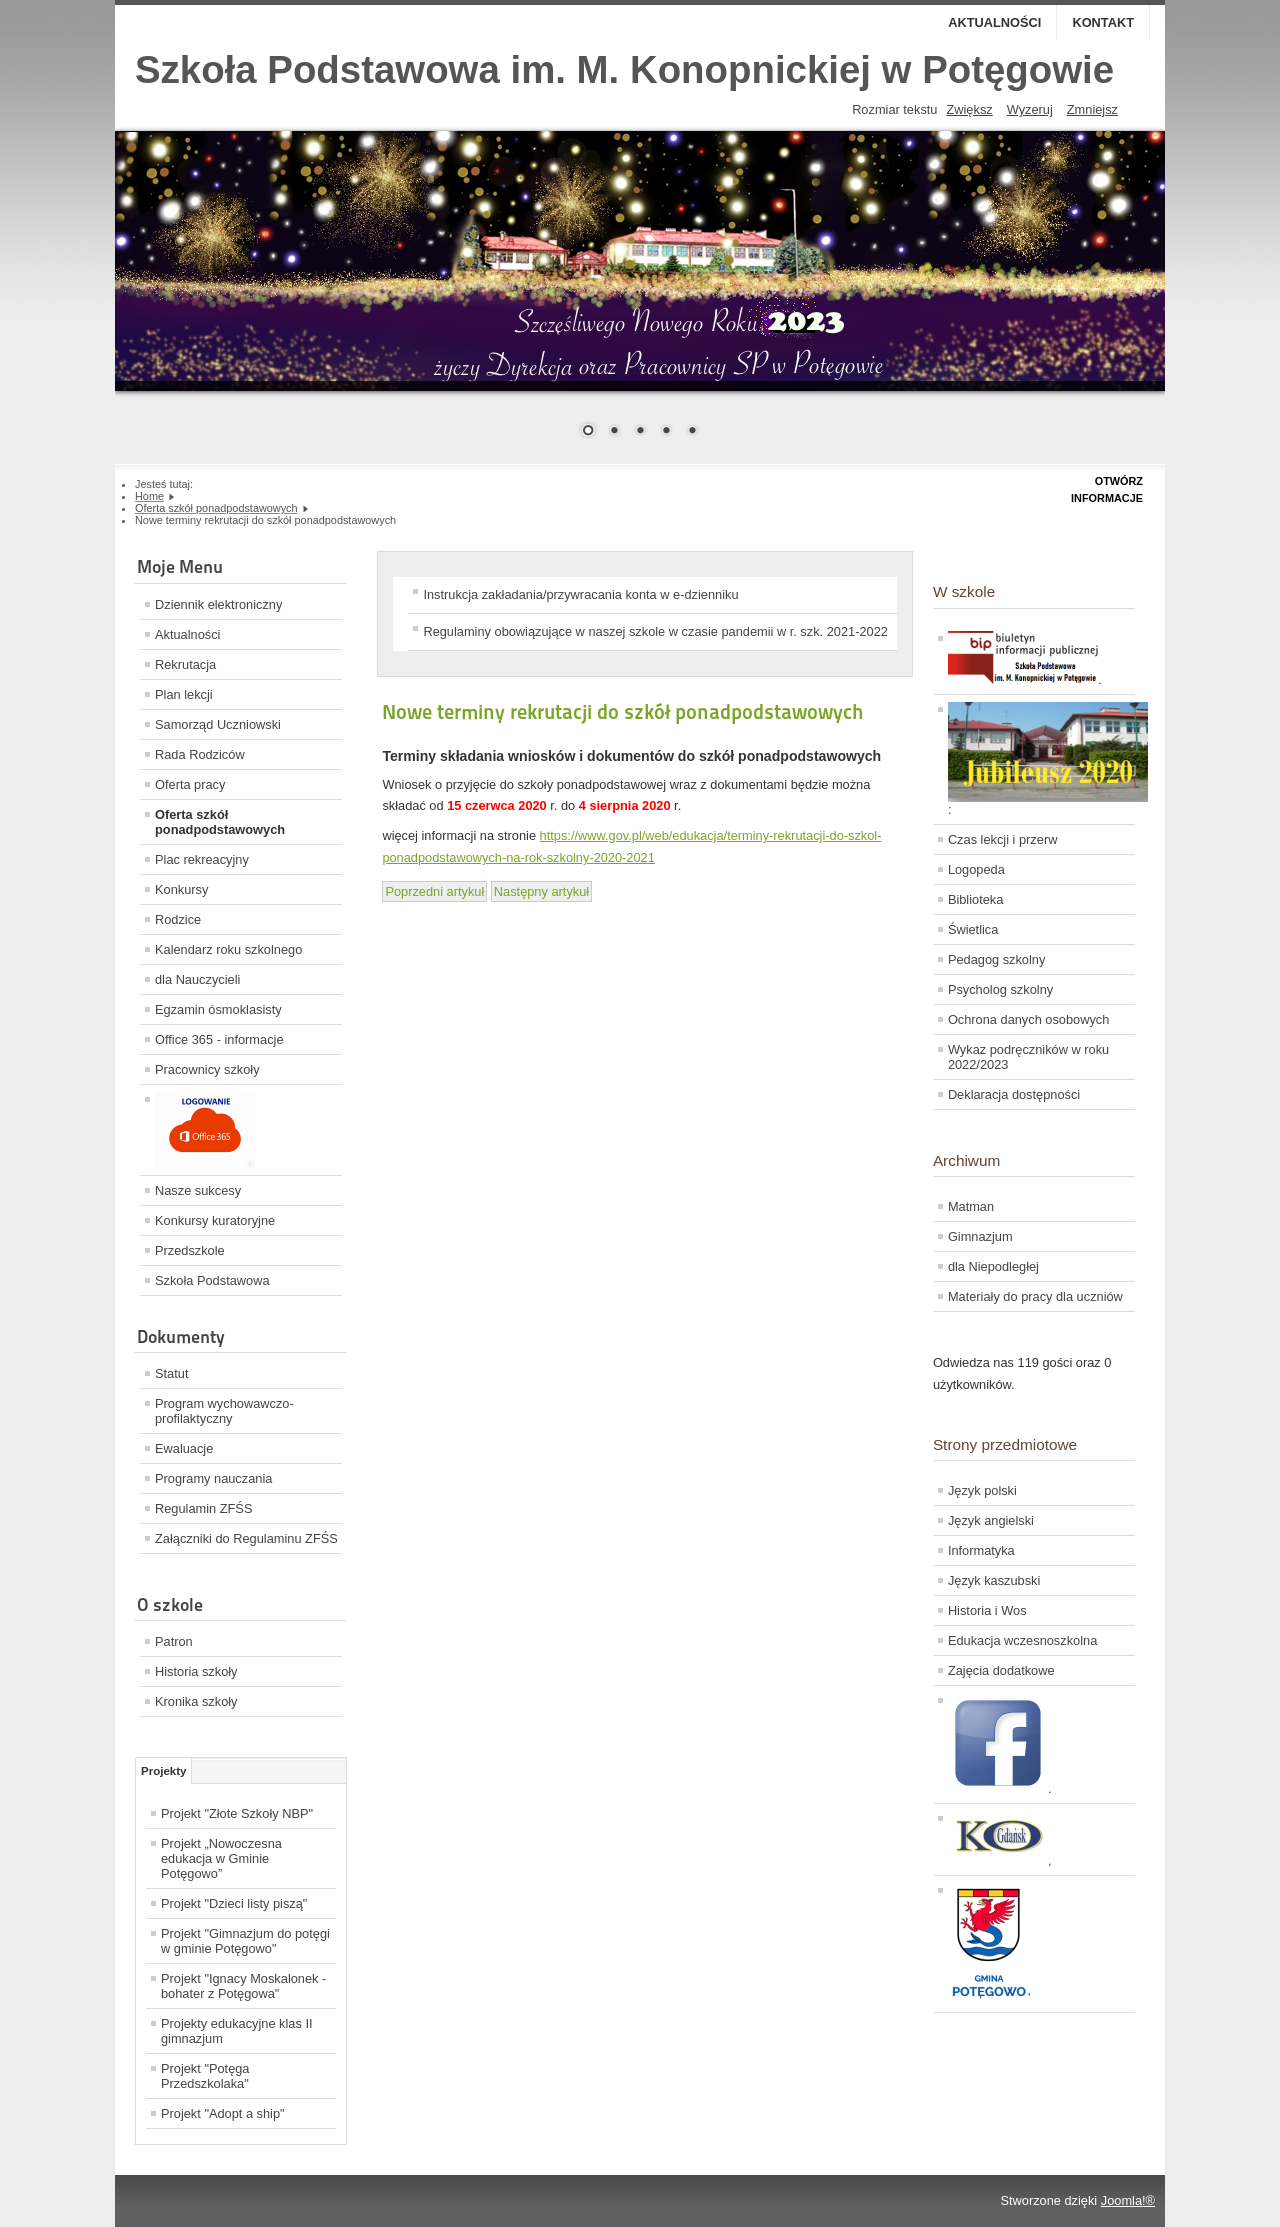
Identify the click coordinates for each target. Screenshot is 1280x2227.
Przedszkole (190, 1250)
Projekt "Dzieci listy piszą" (234, 1903)
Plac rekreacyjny (202, 859)
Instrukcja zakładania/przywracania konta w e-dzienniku (580, 594)
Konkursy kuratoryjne (215, 1220)
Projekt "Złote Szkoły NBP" (237, 1813)
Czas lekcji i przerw (1003, 839)
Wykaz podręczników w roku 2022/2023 (1028, 1057)
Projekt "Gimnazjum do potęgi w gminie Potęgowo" (245, 1941)
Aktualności (994, 22)
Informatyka (981, 1550)
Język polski (982, 1490)
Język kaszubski (994, 1580)
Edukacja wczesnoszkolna (1022, 1640)
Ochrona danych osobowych (1028, 1019)
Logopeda (976, 869)
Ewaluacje (184, 1448)
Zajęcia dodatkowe (1001, 1670)
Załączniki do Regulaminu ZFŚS (246, 1538)
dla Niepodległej (993, 1266)
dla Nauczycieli (197, 979)
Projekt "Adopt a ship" (223, 2113)
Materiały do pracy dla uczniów (1035, 1296)
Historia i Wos (987, 1610)
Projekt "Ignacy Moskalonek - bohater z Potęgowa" (243, 1986)
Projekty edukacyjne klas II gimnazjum (237, 2031)
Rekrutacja (185, 664)
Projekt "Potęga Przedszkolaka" (205, 2076)
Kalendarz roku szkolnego (228, 949)
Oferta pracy (190, 784)
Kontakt (1103, 22)
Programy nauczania (213, 1478)
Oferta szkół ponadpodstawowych (220, 822)
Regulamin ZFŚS (203, 1508)
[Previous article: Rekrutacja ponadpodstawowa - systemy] (434, 891)
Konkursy (181, 889)
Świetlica (973, 929)
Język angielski (991, 1520)
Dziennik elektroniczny (218, 604)
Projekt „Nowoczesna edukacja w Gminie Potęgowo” (221, 1858)
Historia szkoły (196, 1671)
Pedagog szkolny (996, 959)
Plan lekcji (184, 694)
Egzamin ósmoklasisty (218, 1009)
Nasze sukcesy (198, 1190)
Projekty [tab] (163, 1771)
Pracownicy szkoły (207, 1069)
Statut (171, 1373)
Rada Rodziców (200, 754)
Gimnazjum (980, 1236)
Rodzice (178, 919)
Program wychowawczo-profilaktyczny (224, 1411)
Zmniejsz (1092, 109)
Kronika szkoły (196, 1701)
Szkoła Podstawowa (212, 1280)
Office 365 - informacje (219, 1039)
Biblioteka (976, 899)
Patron (174, 1641)
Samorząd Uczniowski (218, 724)
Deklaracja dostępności (1014, 1094)
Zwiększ (969, 109)
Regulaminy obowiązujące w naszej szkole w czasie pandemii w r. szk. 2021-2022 (655, 631)
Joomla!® (1128, 2200)
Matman (971, 1206)
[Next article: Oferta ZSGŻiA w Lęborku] (541, 891)
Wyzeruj (1030, 109)
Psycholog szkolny (1000, 989)
